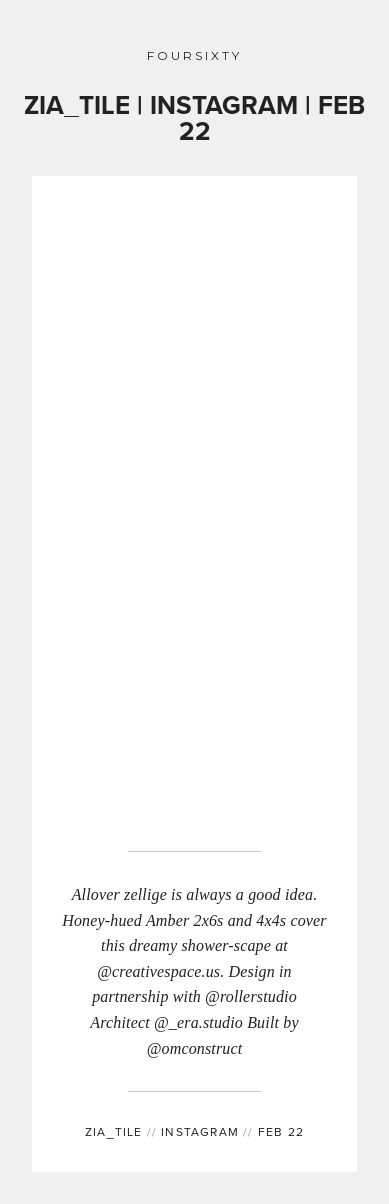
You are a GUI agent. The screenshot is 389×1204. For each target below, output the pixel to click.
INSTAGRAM (194, 1131)
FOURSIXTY (194, 56)
